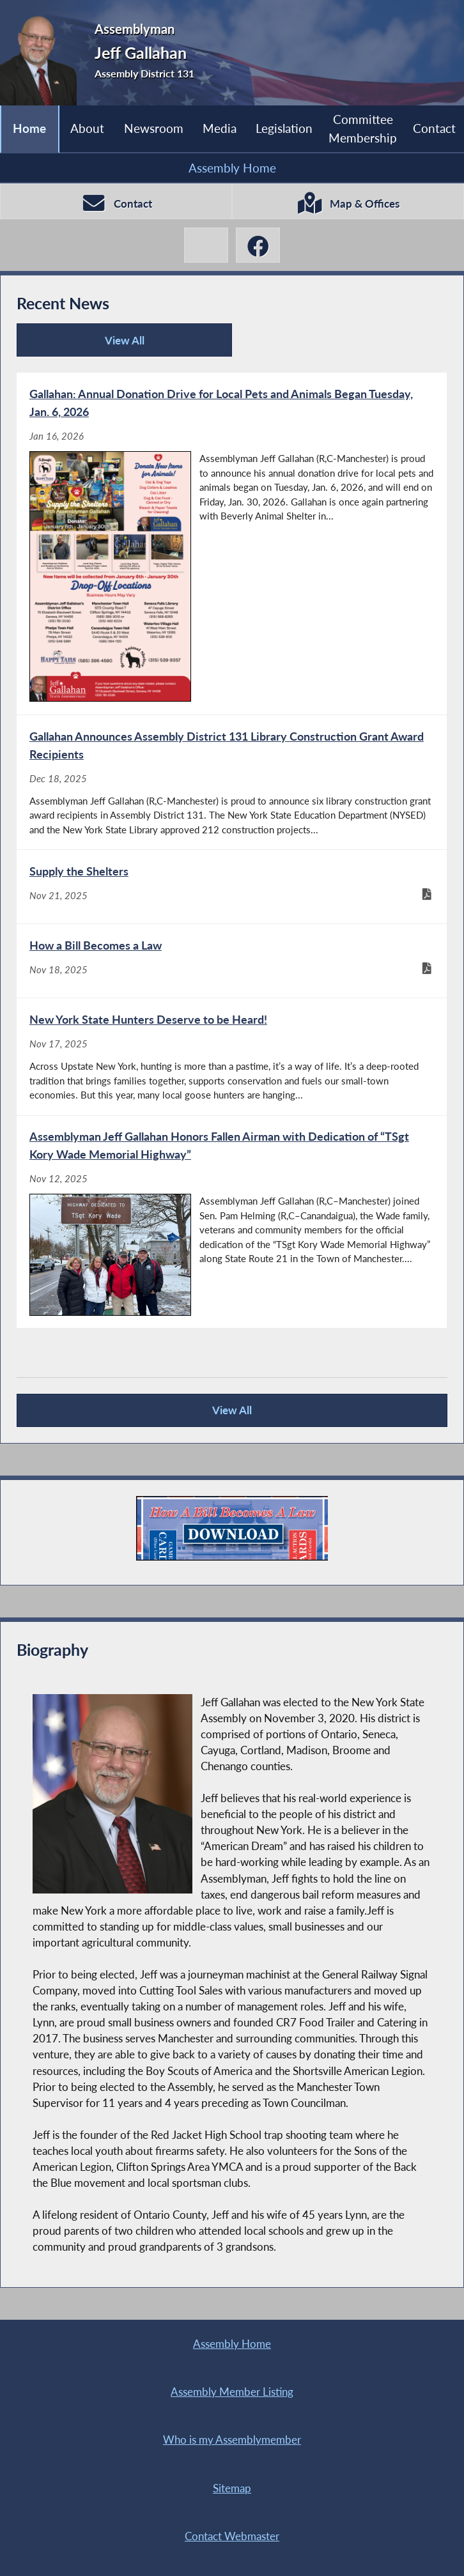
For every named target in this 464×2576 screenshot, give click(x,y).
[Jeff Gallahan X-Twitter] (206, 245)
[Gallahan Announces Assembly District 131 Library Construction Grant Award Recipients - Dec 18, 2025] (232, 782)
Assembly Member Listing (232, 2391)
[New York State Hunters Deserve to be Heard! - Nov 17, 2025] (232, 1056)
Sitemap (232, 2488)
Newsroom (153, 128)
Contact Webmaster (232, 2536)
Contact (434, 128)
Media (219, 128)
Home (29, 128)
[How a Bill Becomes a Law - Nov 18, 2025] (232, 961)
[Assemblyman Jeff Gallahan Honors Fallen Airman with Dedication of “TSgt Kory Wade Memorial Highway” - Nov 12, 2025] (232, 1222)
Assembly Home (232, 167)
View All (85, 345)
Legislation (284, 128)
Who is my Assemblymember (232, 2439)
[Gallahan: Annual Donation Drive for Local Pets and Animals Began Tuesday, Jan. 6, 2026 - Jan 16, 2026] (232, 543)
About (87, 128)
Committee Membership (363, 128)
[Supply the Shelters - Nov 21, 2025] (232, 886)
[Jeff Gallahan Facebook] (258, 245)
